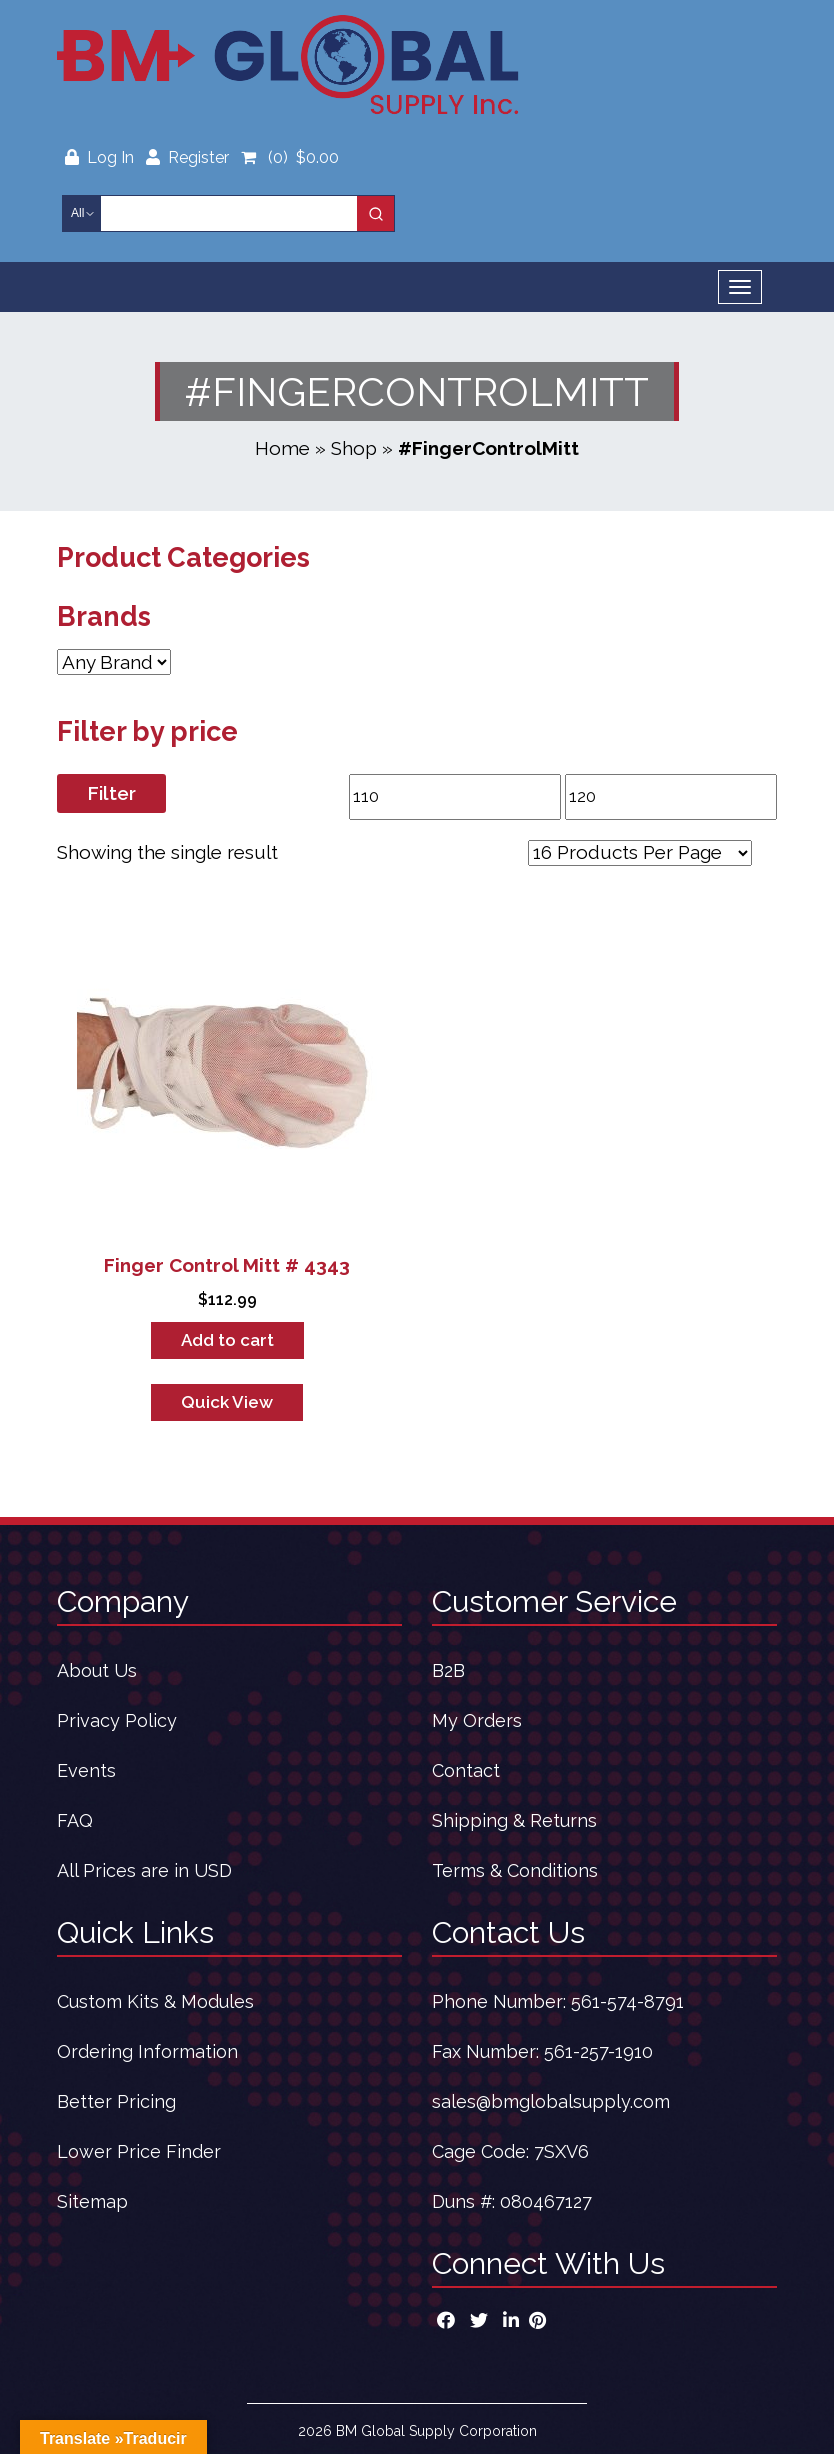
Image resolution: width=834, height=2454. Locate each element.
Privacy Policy (117, 1720)
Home (282, 448)
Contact (466, 1770)
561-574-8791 (627, 2001)
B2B (448, 1670)
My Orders (477, 1720)
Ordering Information (147, 2051)
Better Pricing (116, 2101)
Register (187, 157)
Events (86, 1770)
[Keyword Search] (229, 213)
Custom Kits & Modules (155, 2001)
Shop (354, 448)
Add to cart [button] (227, 1340)
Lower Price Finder (139, 2151)
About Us (97, 1670)
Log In (101, 157)
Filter (111, 793)
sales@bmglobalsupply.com (551, 2101)
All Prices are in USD (144, 1870)
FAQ (75, 1820)
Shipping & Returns (514, 1820)
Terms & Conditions (515, 1870)
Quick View (227, 1402)
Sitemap (92, 2201)
